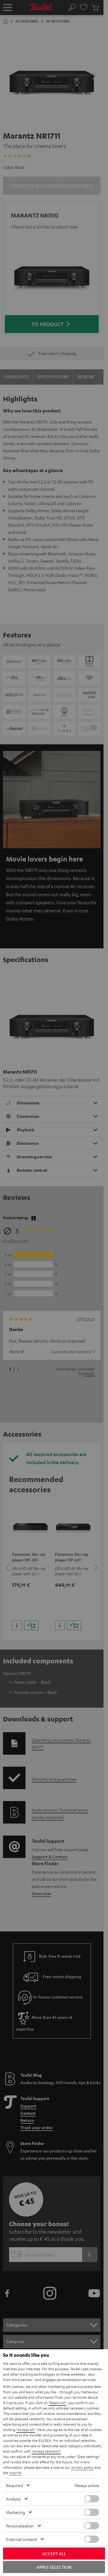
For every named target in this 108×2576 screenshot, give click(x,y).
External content (21, 2539)
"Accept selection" (46, 2451)
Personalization (20, 2525)
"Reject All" (57, 2402)
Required (14, 2485)
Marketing (15, 2512)
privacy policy (82, 2467)
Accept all (54, 2553)
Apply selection (54, 2567)
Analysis (13, 2498)
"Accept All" (25, 2429)
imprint (15, 2472)
